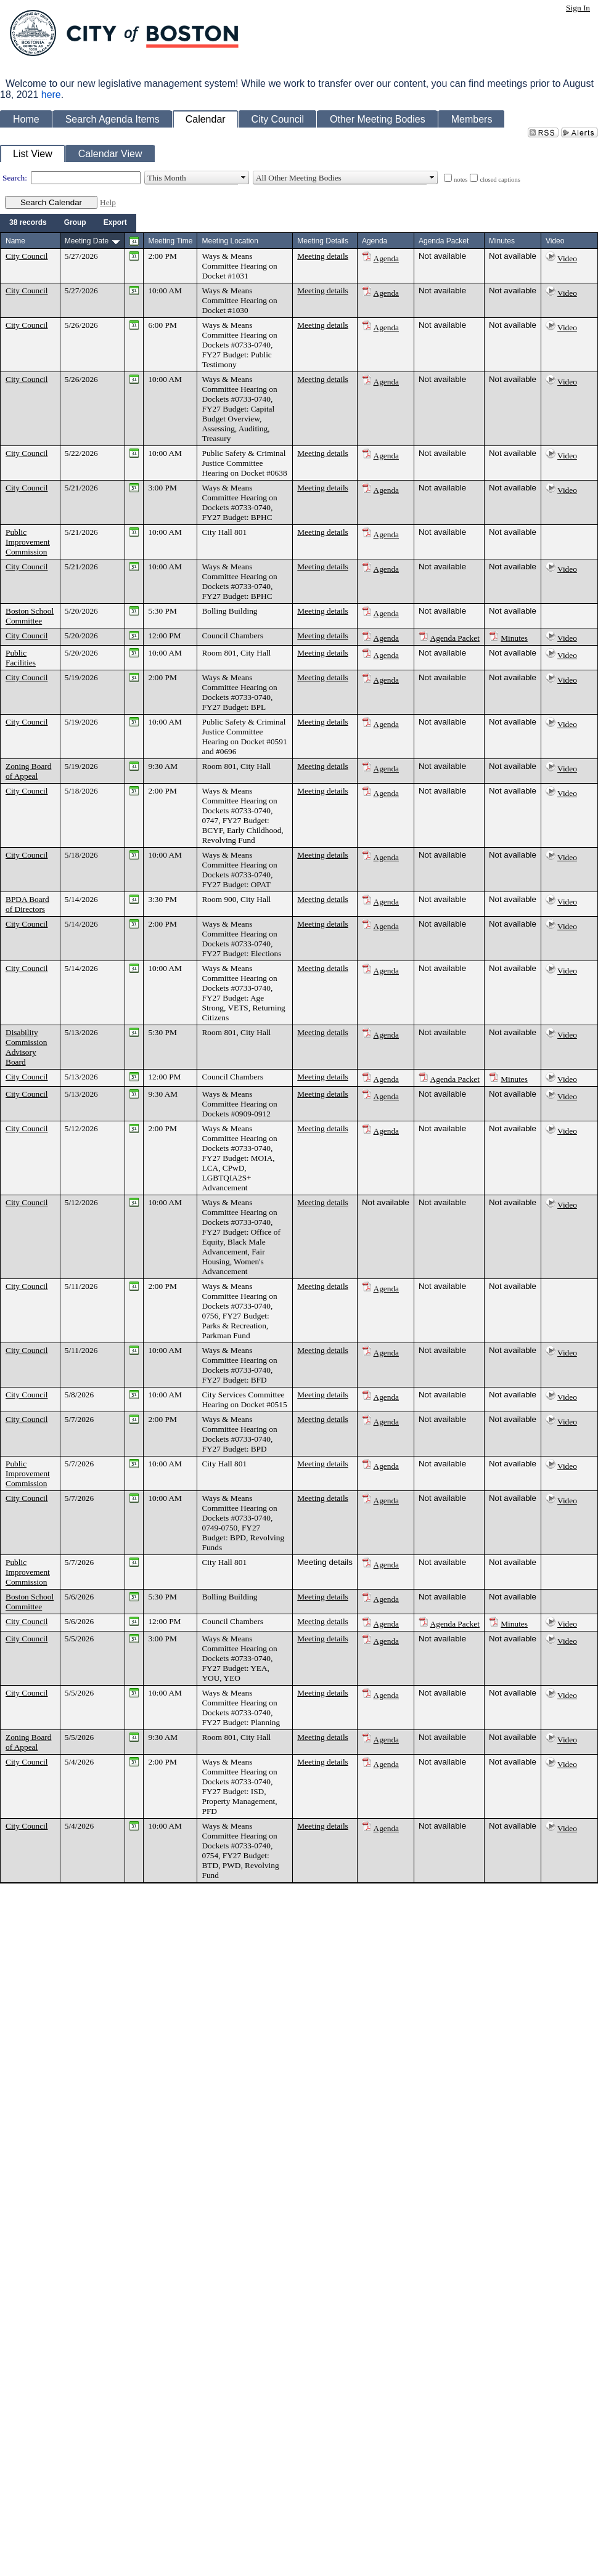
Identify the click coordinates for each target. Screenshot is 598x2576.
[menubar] (68, 223)
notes (461, 179)
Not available (442, 256)
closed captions (500, 179)
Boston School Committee (30, 615)
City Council (27, 256)
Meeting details (322, 256)
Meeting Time (170, 241)
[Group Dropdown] (75, 223)
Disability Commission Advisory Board (26, 1047)
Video (567, 258)
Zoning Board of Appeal (28, 771)
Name (15, 241)
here (51, 94)
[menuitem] (28, 223)
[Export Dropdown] (115, 223)
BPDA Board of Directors (27, 904)
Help (108, 202)
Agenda (386, 258)
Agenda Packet (455, 638)
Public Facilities (21, 657)
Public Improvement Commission (28, 541)
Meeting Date (87, 241)
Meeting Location (230, 241)
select (243, 178)
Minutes (514, 638)
